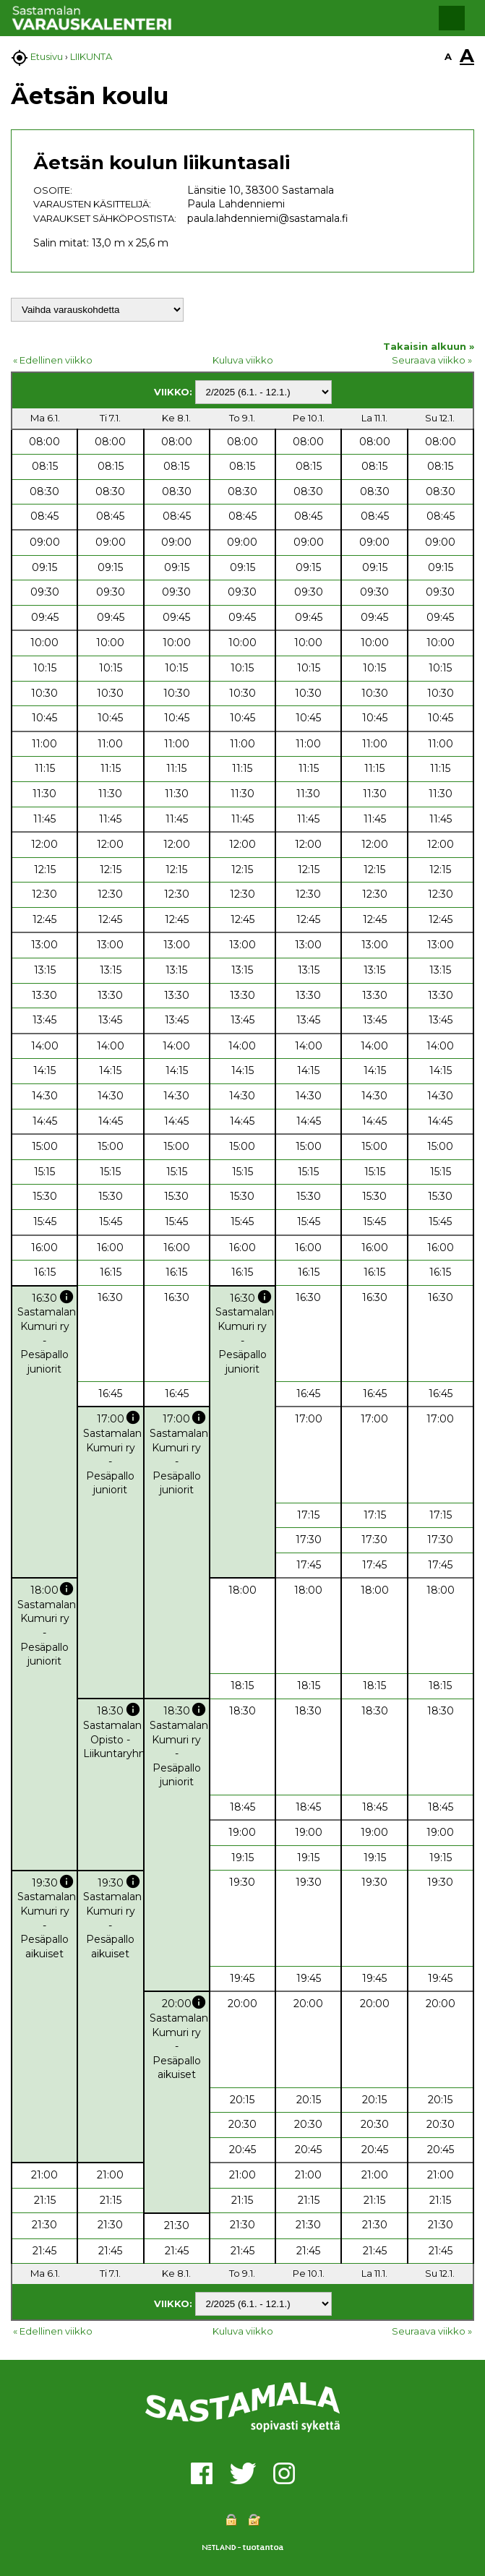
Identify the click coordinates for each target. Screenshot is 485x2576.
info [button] (66, 1297)
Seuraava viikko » (432, 360)
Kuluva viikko (243, 360)
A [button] (448, 56)
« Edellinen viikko (53, 360)
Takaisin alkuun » (428, 346)
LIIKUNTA (91, 56)
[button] (452, 18)
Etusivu (46, 56)
